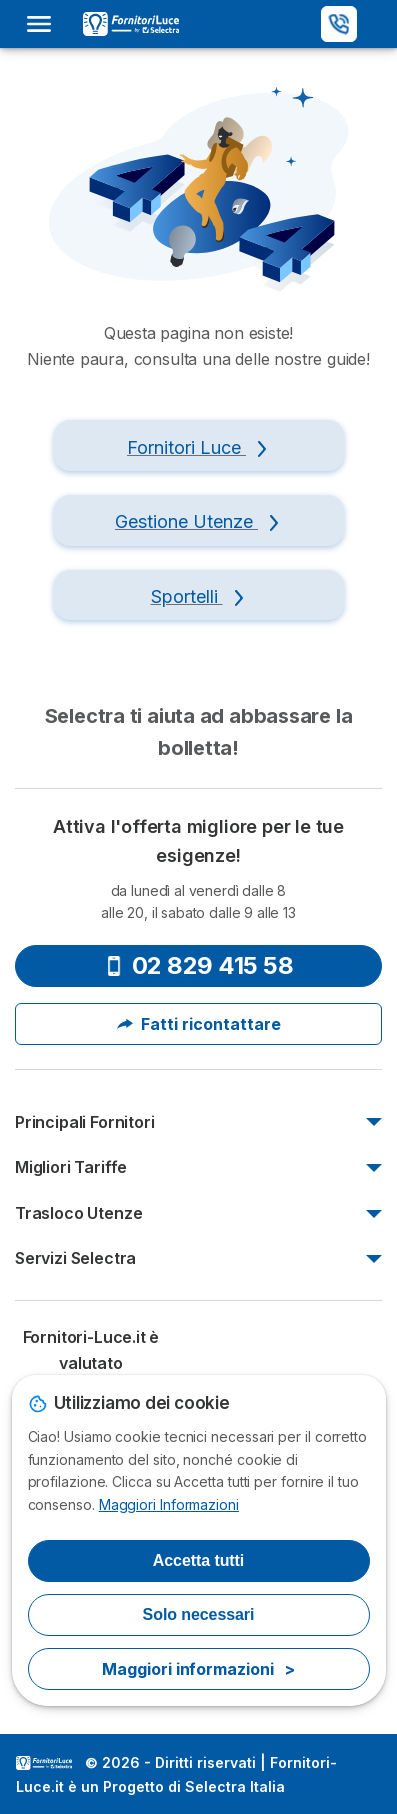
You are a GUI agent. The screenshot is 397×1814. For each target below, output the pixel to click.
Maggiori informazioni (198, 1669)
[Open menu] (45, 24)
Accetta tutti (198, 1560)
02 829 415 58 (199, 965)
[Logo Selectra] (131, 24)
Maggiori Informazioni (169, 1504)
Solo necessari (199, 1614)
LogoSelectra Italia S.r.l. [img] (44, 1763)
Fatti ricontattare (199, 1024)
